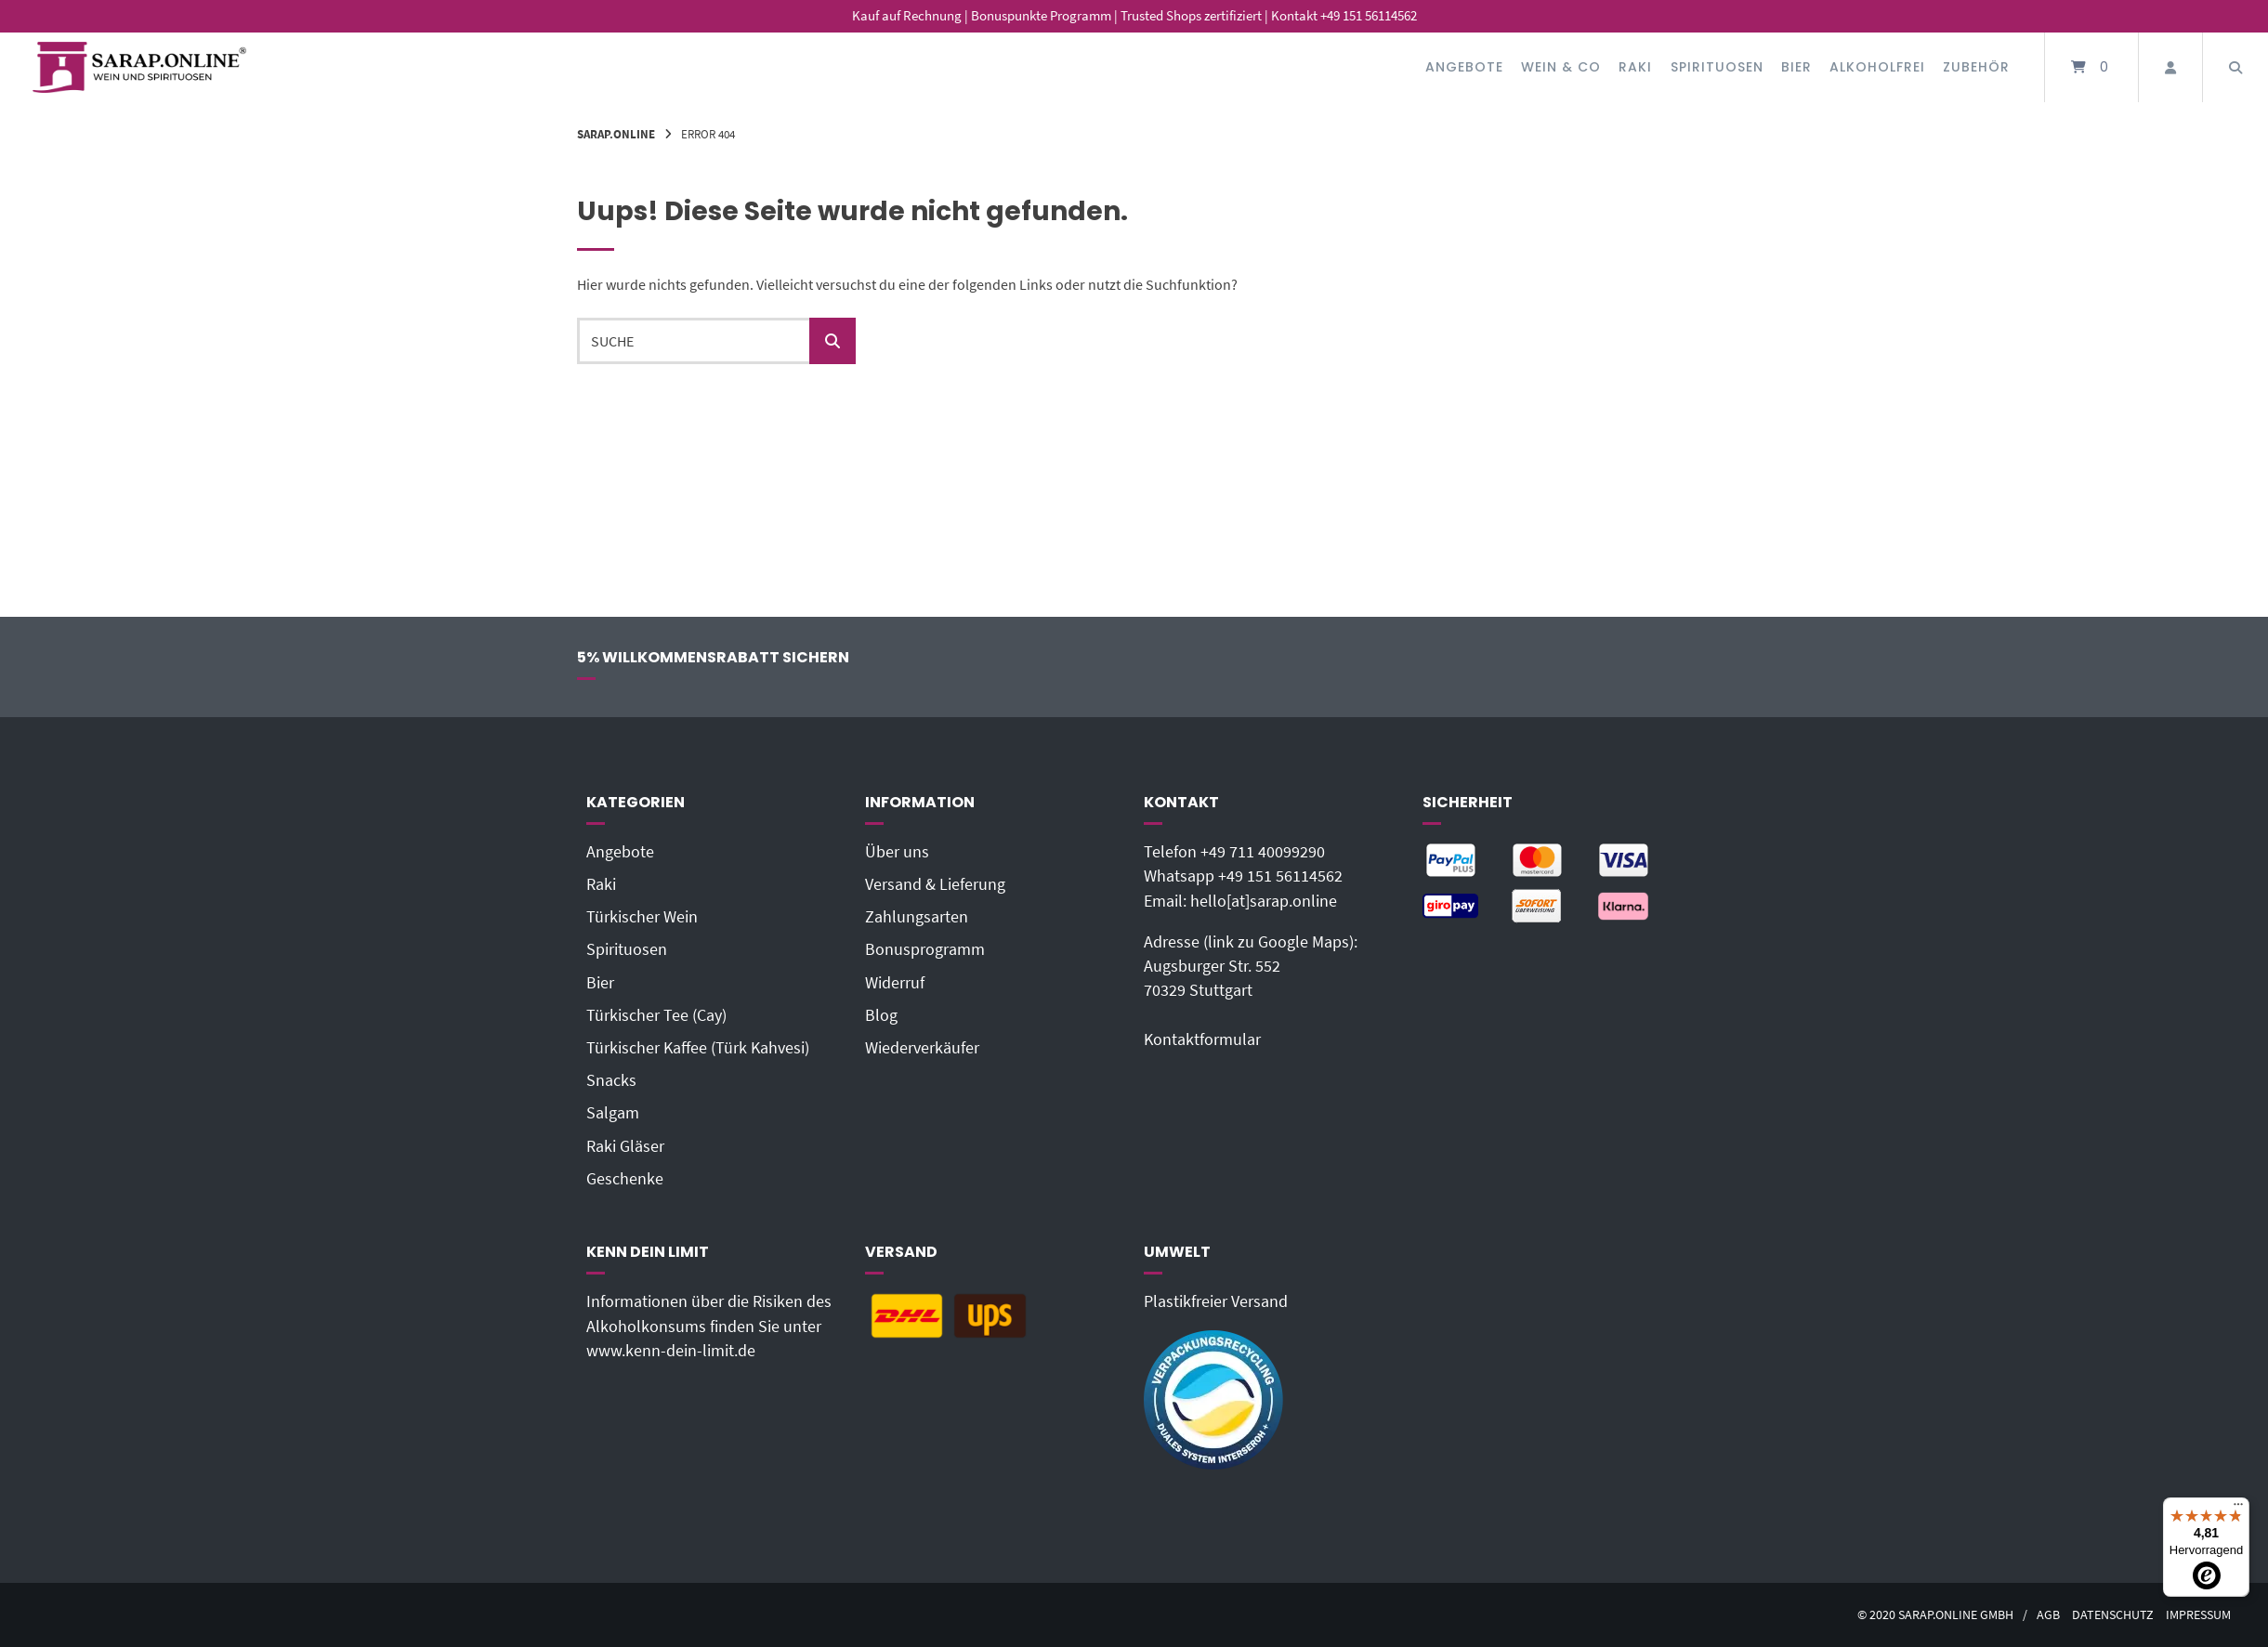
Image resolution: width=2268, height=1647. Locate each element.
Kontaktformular (1202, 1039)
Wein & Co (1561, 67)
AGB (2048, 1615)
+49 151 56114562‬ (1280, 876)
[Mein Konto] (2170, 67)
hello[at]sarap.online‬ (1263, 901)
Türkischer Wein (642, 917)
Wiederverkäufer (922, 1048)
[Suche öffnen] (2235, 67)
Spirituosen (1717, 67)
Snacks (611, 1080)
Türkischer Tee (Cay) (656, 1015)
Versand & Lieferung (935, 884)
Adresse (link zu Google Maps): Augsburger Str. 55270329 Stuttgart (1250, 966)
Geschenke (624, 1179)
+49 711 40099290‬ (1262, 852)
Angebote (1464, 67)
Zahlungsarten (916, 917)
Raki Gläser (625, 1146)
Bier (1796, 67)
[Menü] (2238, 1508)
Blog (881, 1015)
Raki (1635, 67)
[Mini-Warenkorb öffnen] (2091, 67)
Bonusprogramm (925, 949)
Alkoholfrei (1877, 67)
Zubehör (1976, 67)
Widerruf (894, 983)
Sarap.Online (616, 133)
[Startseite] (139, 67)
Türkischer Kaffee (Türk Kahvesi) (697, 1048)
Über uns (897, 852)
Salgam (612, 1113)
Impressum (2198, 1615)
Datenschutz (2113, 1615)
